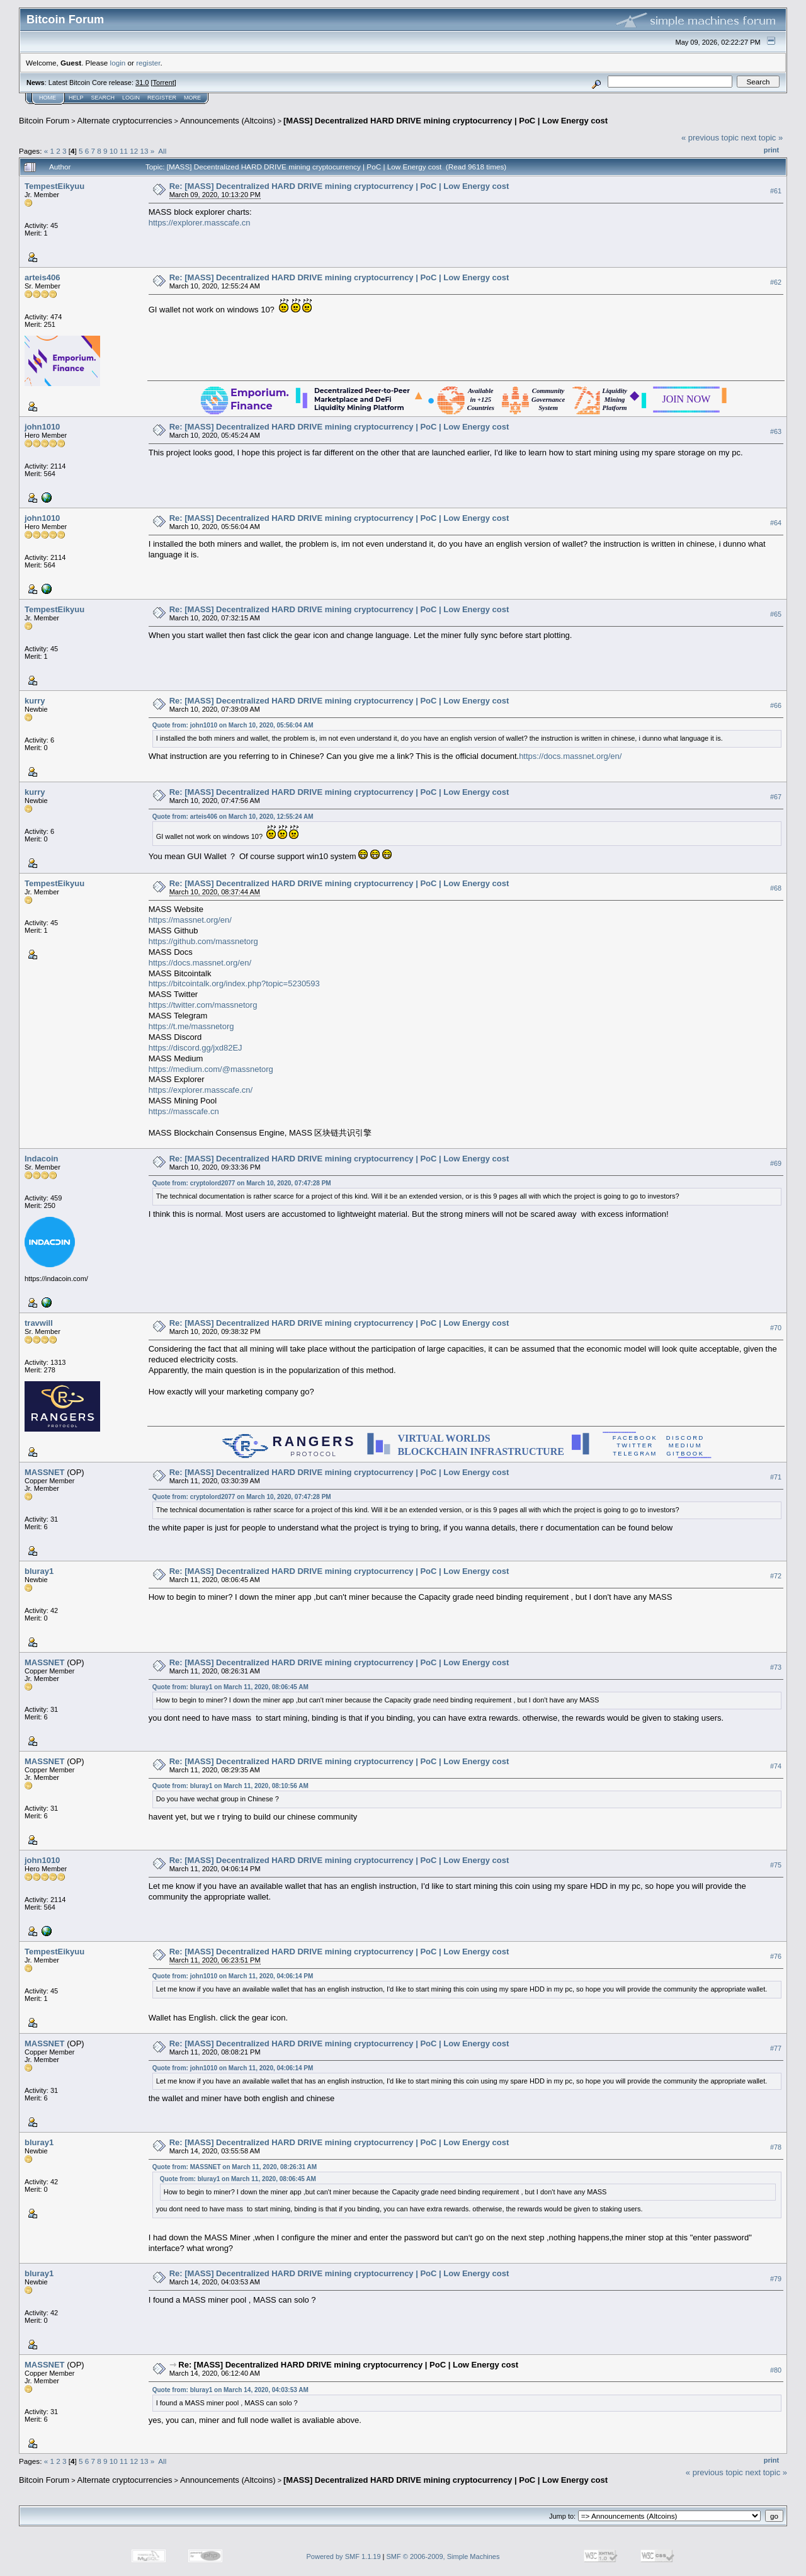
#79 (775, 2278)
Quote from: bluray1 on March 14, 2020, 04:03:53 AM (230, 2389)
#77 (775, 2048)
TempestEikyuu (54, 186)
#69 (775, 1163)
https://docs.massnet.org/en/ (570, 756)
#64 (775, 523)
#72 (775, 1576)
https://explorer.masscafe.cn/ (201, 1090)
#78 (775, 2147)
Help (76, 97)
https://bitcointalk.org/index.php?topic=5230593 (234, 983)
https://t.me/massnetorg (191, 1026)
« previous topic (710, 137)
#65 (775, 614)
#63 (775, 431)
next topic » (762, 137)
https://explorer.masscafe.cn (200, 222)
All (162, 151)
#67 (775, 797)
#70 (775, 1327)
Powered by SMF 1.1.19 (344, 2556)
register (148, 63)
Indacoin (41, 1158)
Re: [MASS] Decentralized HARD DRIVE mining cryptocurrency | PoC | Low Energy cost (339, 186)
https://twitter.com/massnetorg (203, 1005)
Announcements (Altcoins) (228, 120)
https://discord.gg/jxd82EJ (195, 1047)
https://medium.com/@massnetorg (211, 1069)
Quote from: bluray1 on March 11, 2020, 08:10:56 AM (230, 1785)
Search (103, 97)
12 (134, 151)
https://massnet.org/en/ (190, 920)
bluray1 (39, 1571)
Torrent (163, 82)
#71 (775, 1477)
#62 (775, 282)
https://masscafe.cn (184, 1111)
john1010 (42, 426)
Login (131, 97)
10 (114, 151)
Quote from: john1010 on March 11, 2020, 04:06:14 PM (233, 1976)
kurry (35, 700)
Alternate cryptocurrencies (125, 120)
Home (47, 97)
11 (124, 151)
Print (771, 150)
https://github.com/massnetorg (203, 941)
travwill (39, 1323)
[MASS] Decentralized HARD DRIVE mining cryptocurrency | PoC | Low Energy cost (445, 120)
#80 (775, 2370)
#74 (775, 1766)
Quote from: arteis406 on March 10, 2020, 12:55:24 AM (233, 816)
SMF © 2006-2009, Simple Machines (443, 2556)
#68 (775, 888)
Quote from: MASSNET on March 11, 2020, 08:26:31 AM (234, 2166)
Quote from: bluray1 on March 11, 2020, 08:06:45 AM (230, 1687)
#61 (775, 191)
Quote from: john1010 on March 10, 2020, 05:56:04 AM (233, 725)
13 (144, 151)
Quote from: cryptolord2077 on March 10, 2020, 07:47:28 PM (241, 1183)
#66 (775, 705)
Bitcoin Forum (44, 120)
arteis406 (42, 277)
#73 (775, 1667)
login (118, 63)
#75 (775, 1865)
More (192, 97)
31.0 (142, 82)
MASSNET (45, 1472)
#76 (775, 1956)
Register (161, 97)
